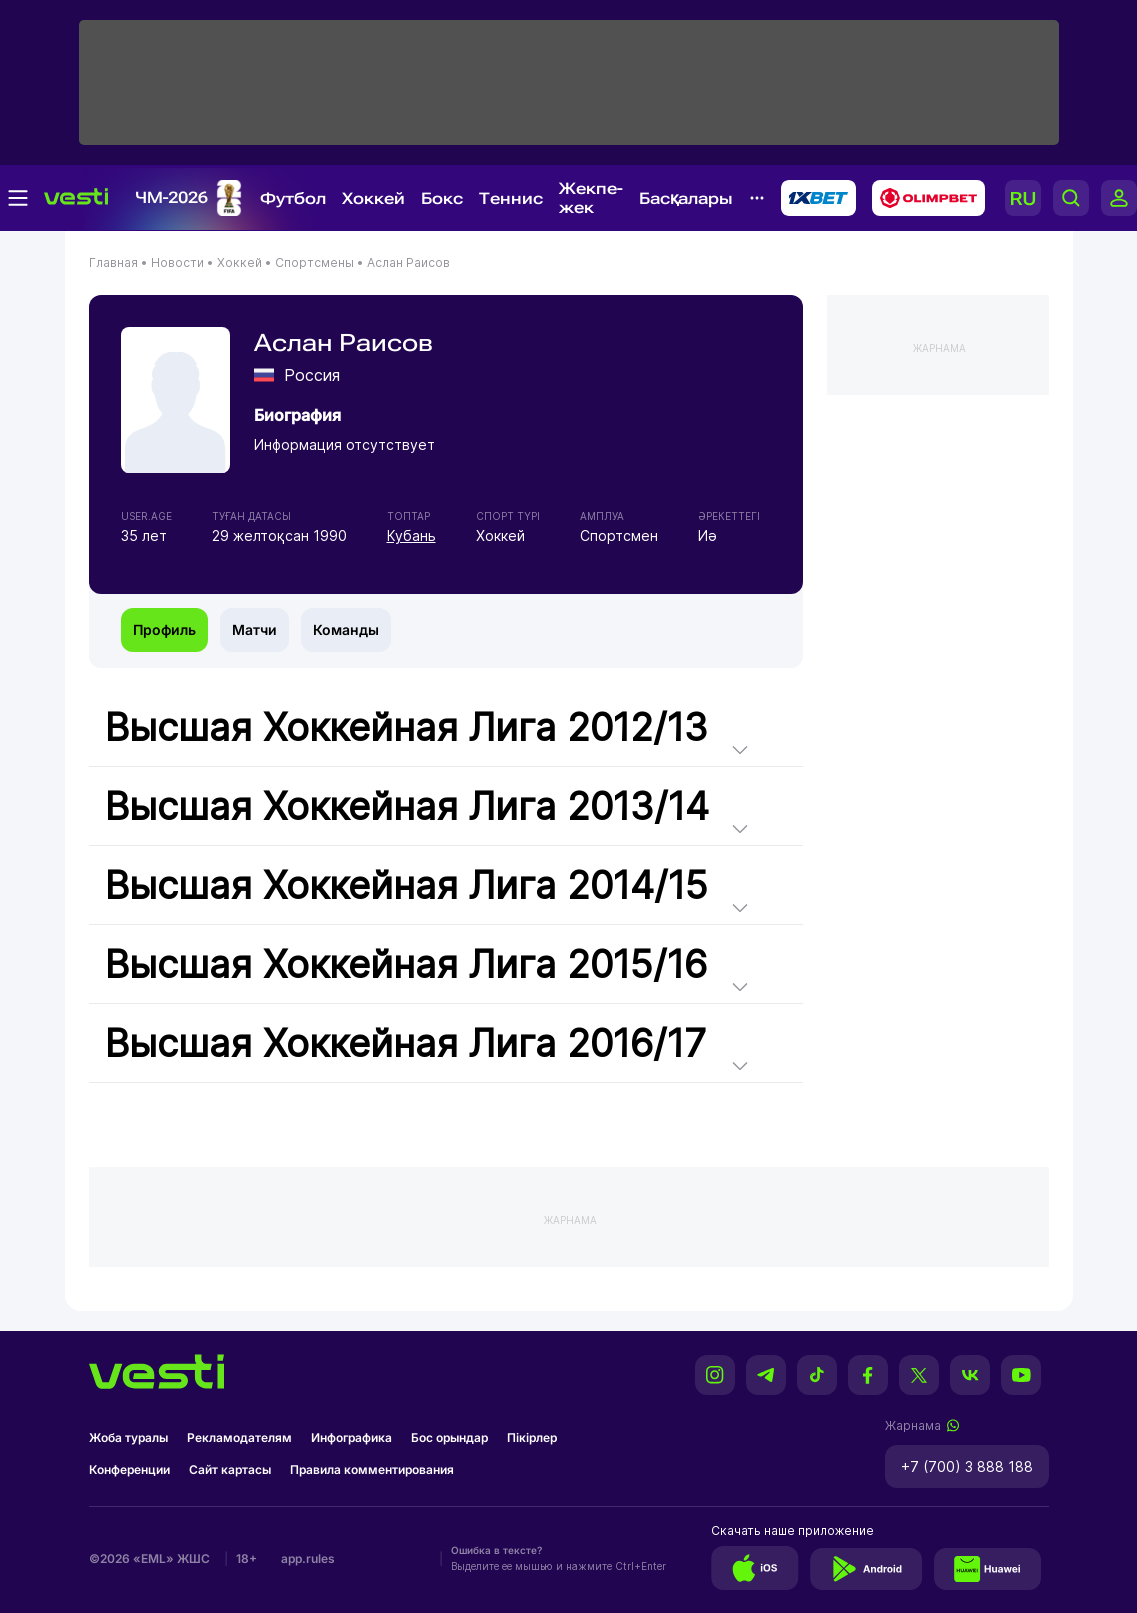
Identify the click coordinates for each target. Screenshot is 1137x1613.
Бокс (442, 198)
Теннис (511, 198)
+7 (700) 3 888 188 (967, 1466)
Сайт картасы (230, 1469)
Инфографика (351, 1437)
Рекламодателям (239, 1437)
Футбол (293, 198)
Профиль (164, 629)
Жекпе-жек (591, 198)
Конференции (129, 1469)
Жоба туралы (128, 1437)
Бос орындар (449, 1437)
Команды (346, 629)
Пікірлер (532, 1437)
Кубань (411, 535)
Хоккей (373, 198)
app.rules (308, 1558)
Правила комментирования (372, 1469)
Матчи (254, 629)
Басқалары (686, 198)
